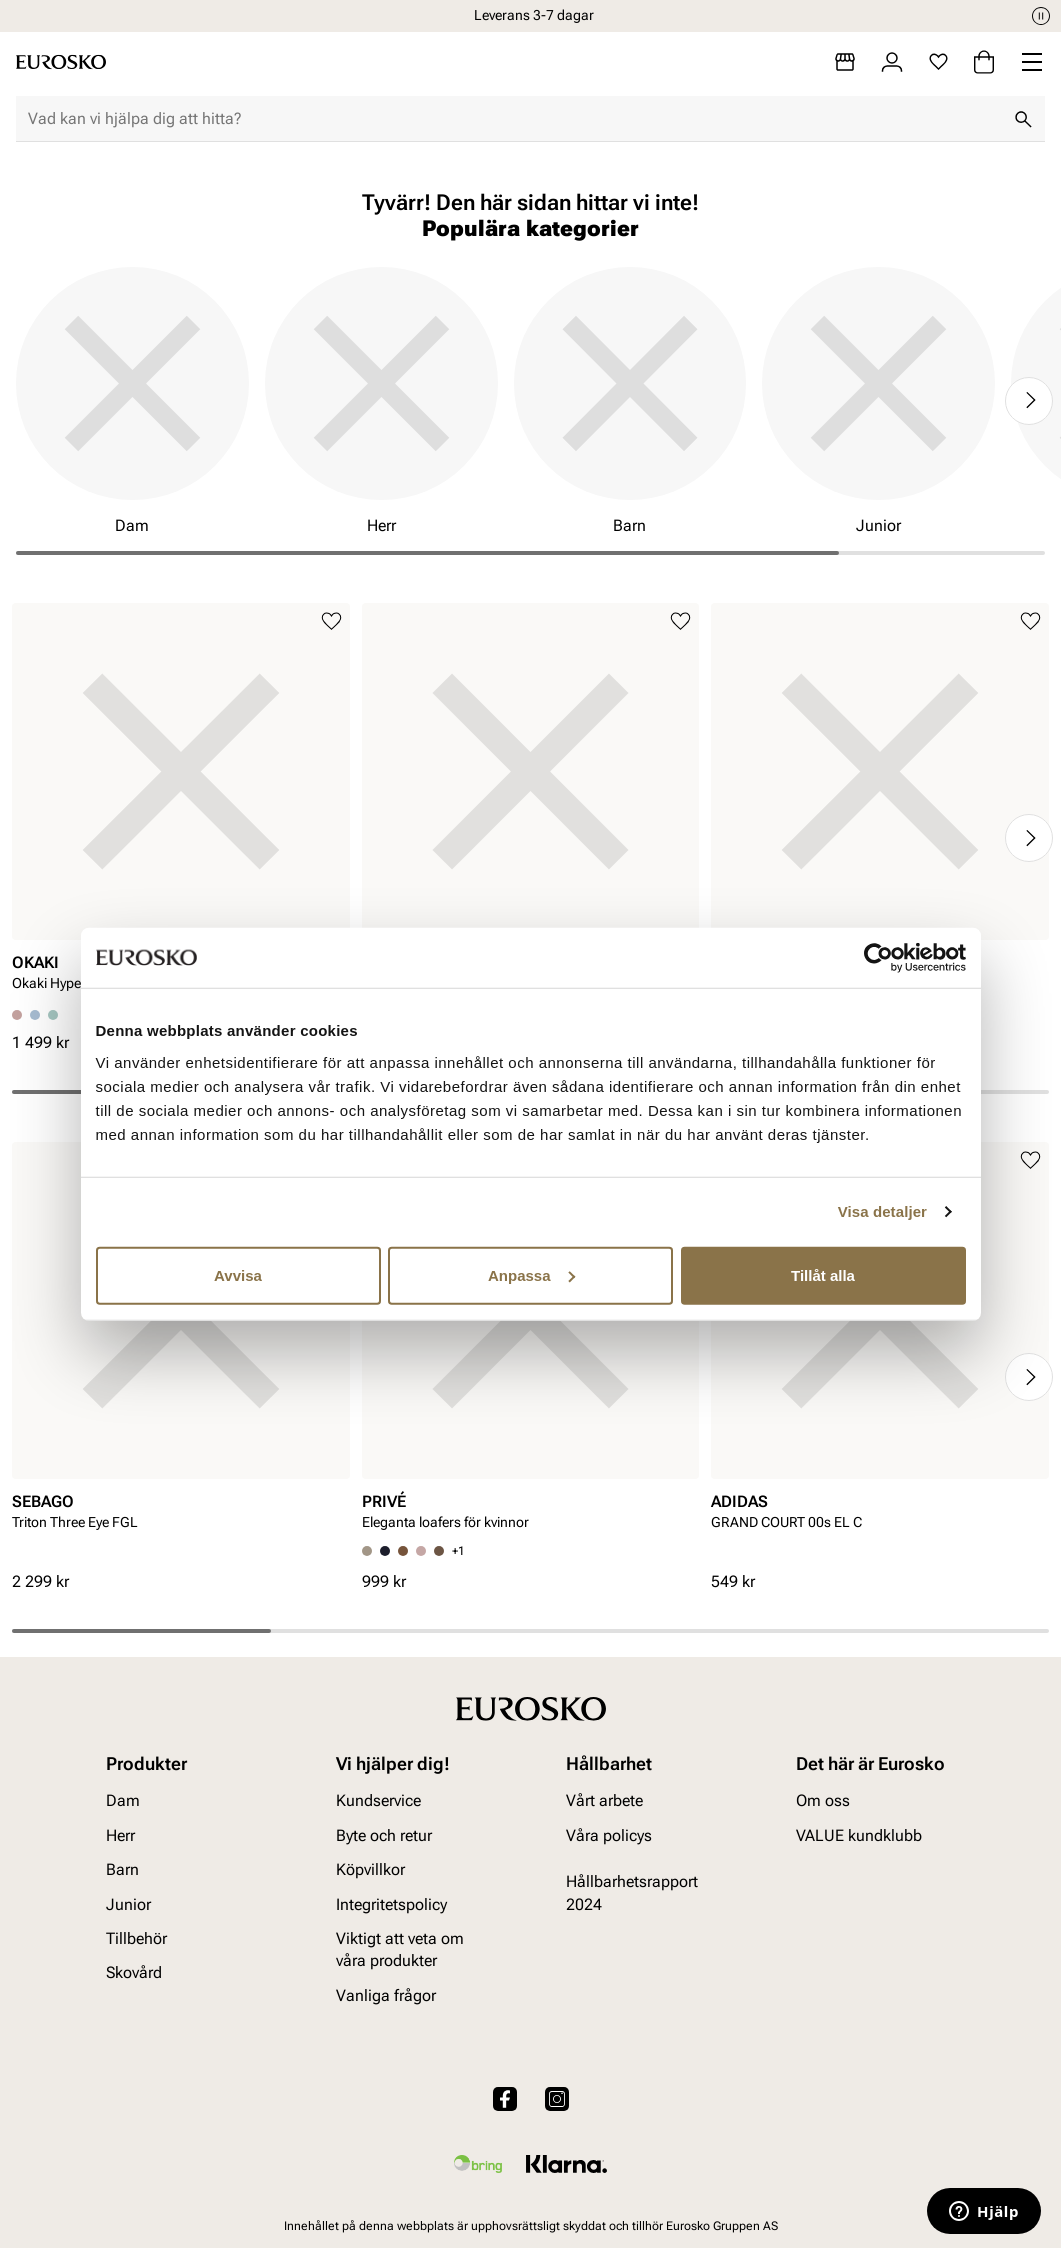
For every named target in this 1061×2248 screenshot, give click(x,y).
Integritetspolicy (391, 1904)
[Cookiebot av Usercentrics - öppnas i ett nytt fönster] (878, 958)
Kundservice (378, 1800)
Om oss (823, 1800)
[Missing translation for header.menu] (1032, 62)
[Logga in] (892, 62)
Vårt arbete (604, 1800)
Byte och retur (384, 1835)
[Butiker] (845, 62)
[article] (181, 807)
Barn (122, 1869)
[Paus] (1041, 16)
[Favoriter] (938, 62)
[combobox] (514, 119)
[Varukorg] (984, 62)
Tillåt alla (823, 1274)
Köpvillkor (370, 1869)
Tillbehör (136, 1938)
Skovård (134, 1972)
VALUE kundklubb (859, 1835)
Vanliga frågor (386, 1995)
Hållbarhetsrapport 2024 (632, 1892)
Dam (123, 1800)
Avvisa (238, 1274)
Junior (128, 1904)
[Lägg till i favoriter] (331, 621)
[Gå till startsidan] (61, 62)
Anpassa (531, 1274)
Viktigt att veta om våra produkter (400, 1949)
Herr (120, 1835)
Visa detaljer (882, 1211)
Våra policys (609, 1835)
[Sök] (1023, 119)
